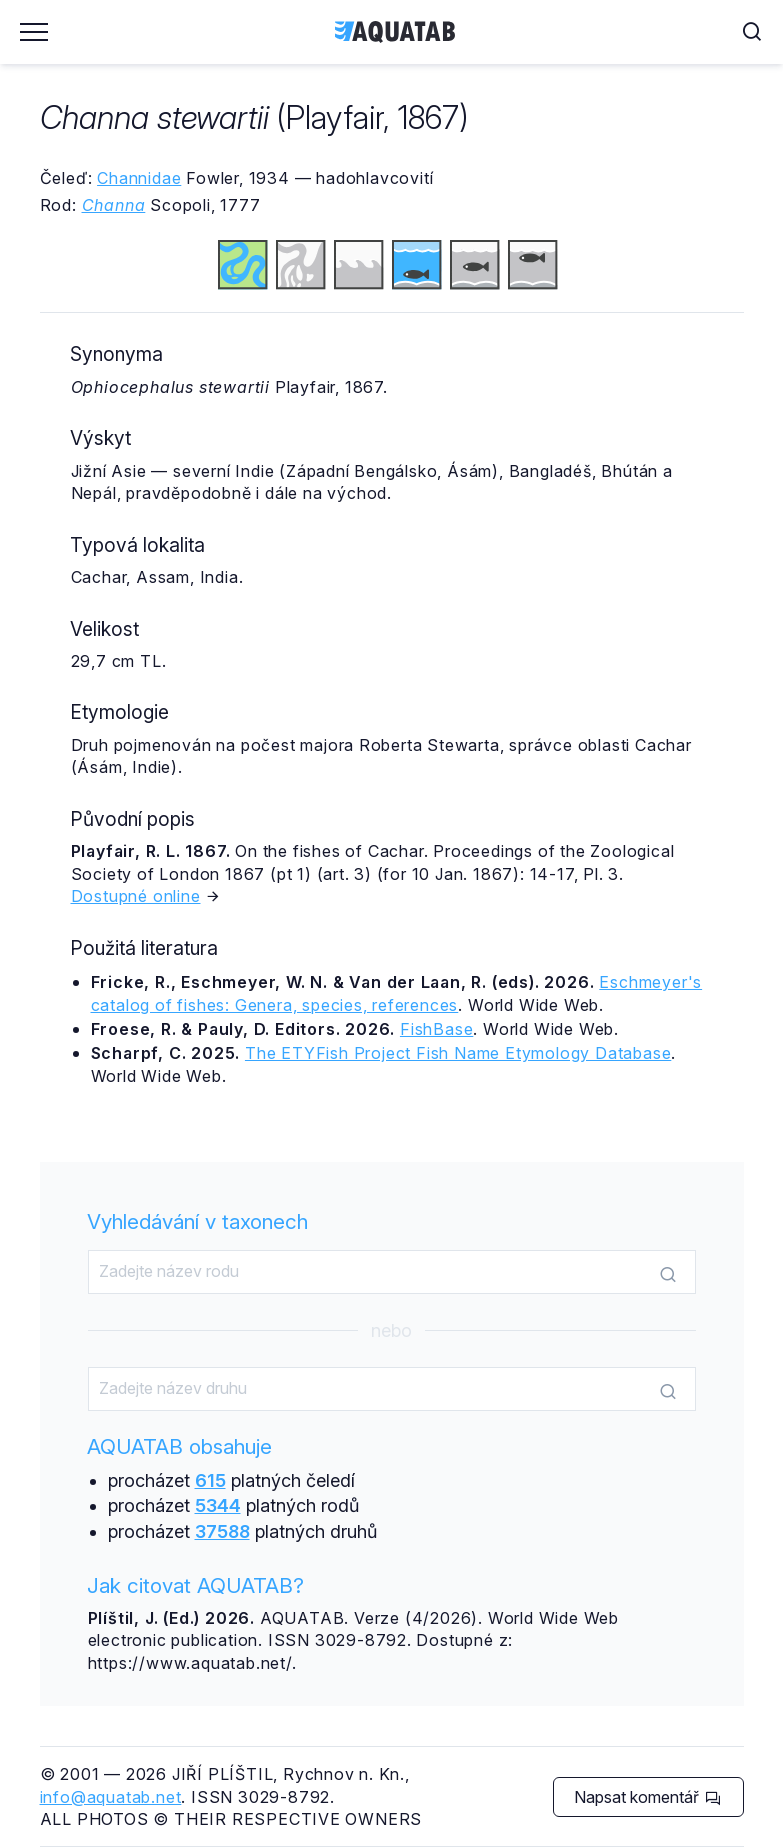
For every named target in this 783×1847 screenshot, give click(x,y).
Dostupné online (136, 896)
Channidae (139, 178)
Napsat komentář (647, 1797)
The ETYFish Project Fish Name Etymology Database (458, 1053)
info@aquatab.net (111, 1797)
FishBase (436, 1029)
